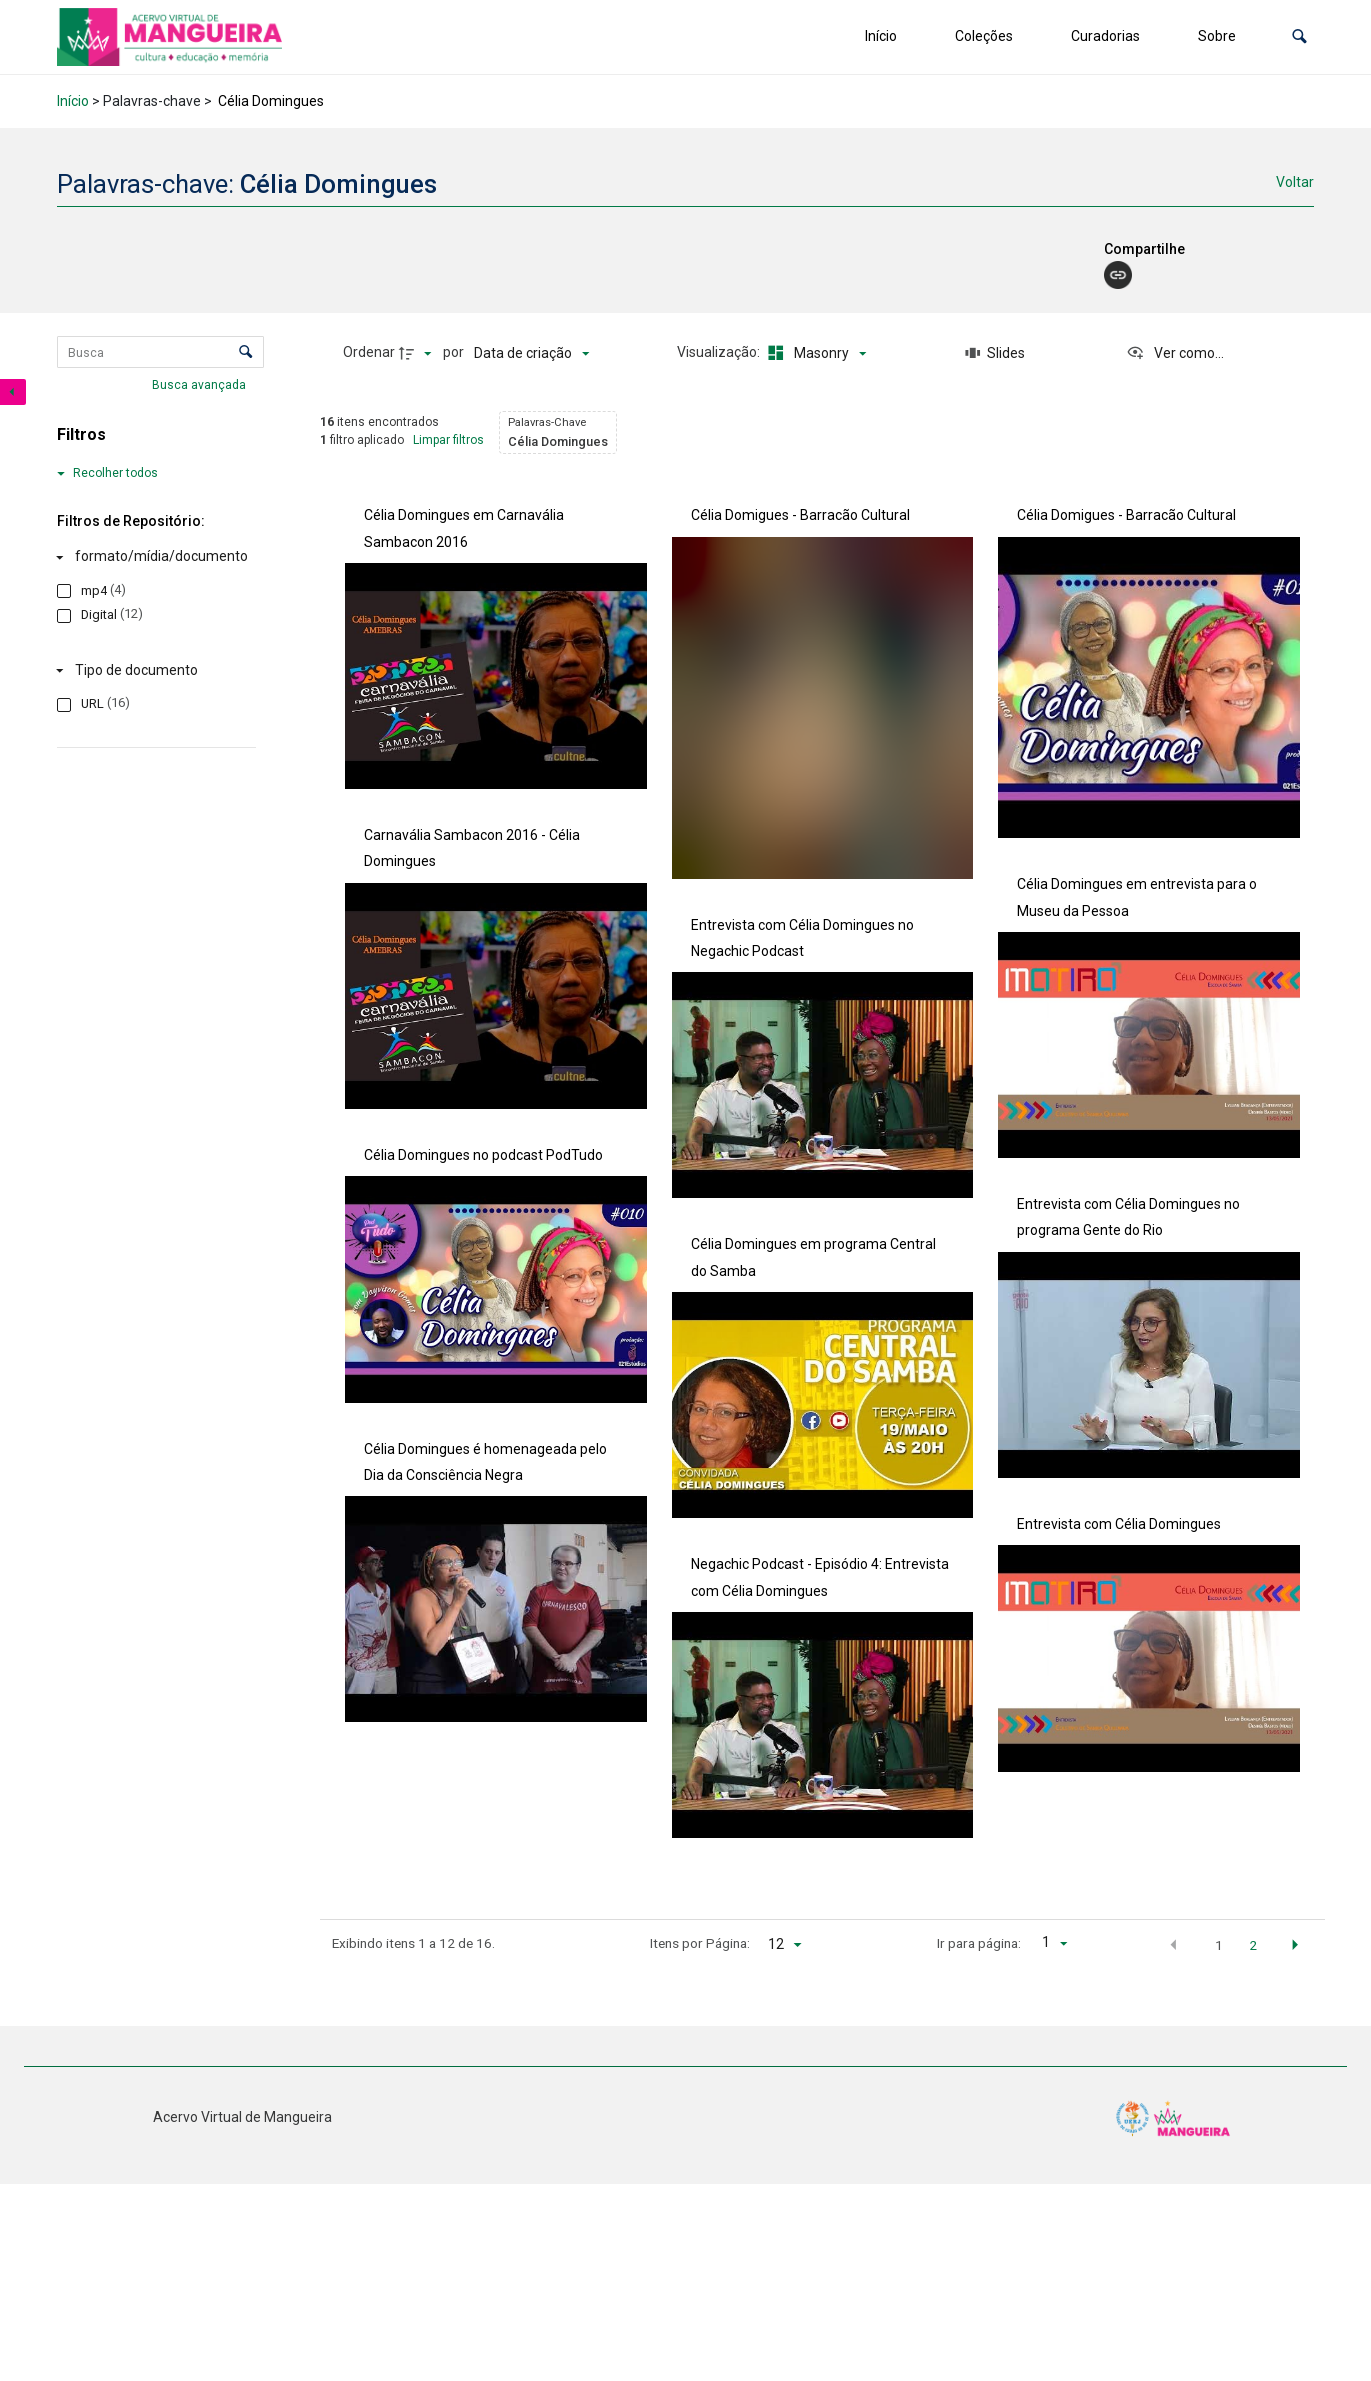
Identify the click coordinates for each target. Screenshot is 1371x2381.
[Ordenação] (531, 353)
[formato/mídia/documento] (152, 557)
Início (881, 36)
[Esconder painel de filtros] (13, 392)
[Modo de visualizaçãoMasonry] (814, 353)
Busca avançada (200, 385)
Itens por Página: (700, 1943)
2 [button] (1253, 1945)
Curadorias (1105, 36)
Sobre (1217, 36)
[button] (1299, 36)
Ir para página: (979, 1943)
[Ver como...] (1175, 353)
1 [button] (1219, 1945)
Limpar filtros (448, 440)
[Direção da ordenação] (418, 353)
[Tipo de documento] (152, 671)
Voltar (1295, 182)
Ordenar (369, 352)
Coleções (984, 36)
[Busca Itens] (160, 352)
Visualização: (720, 352)
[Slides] (995, 353)
